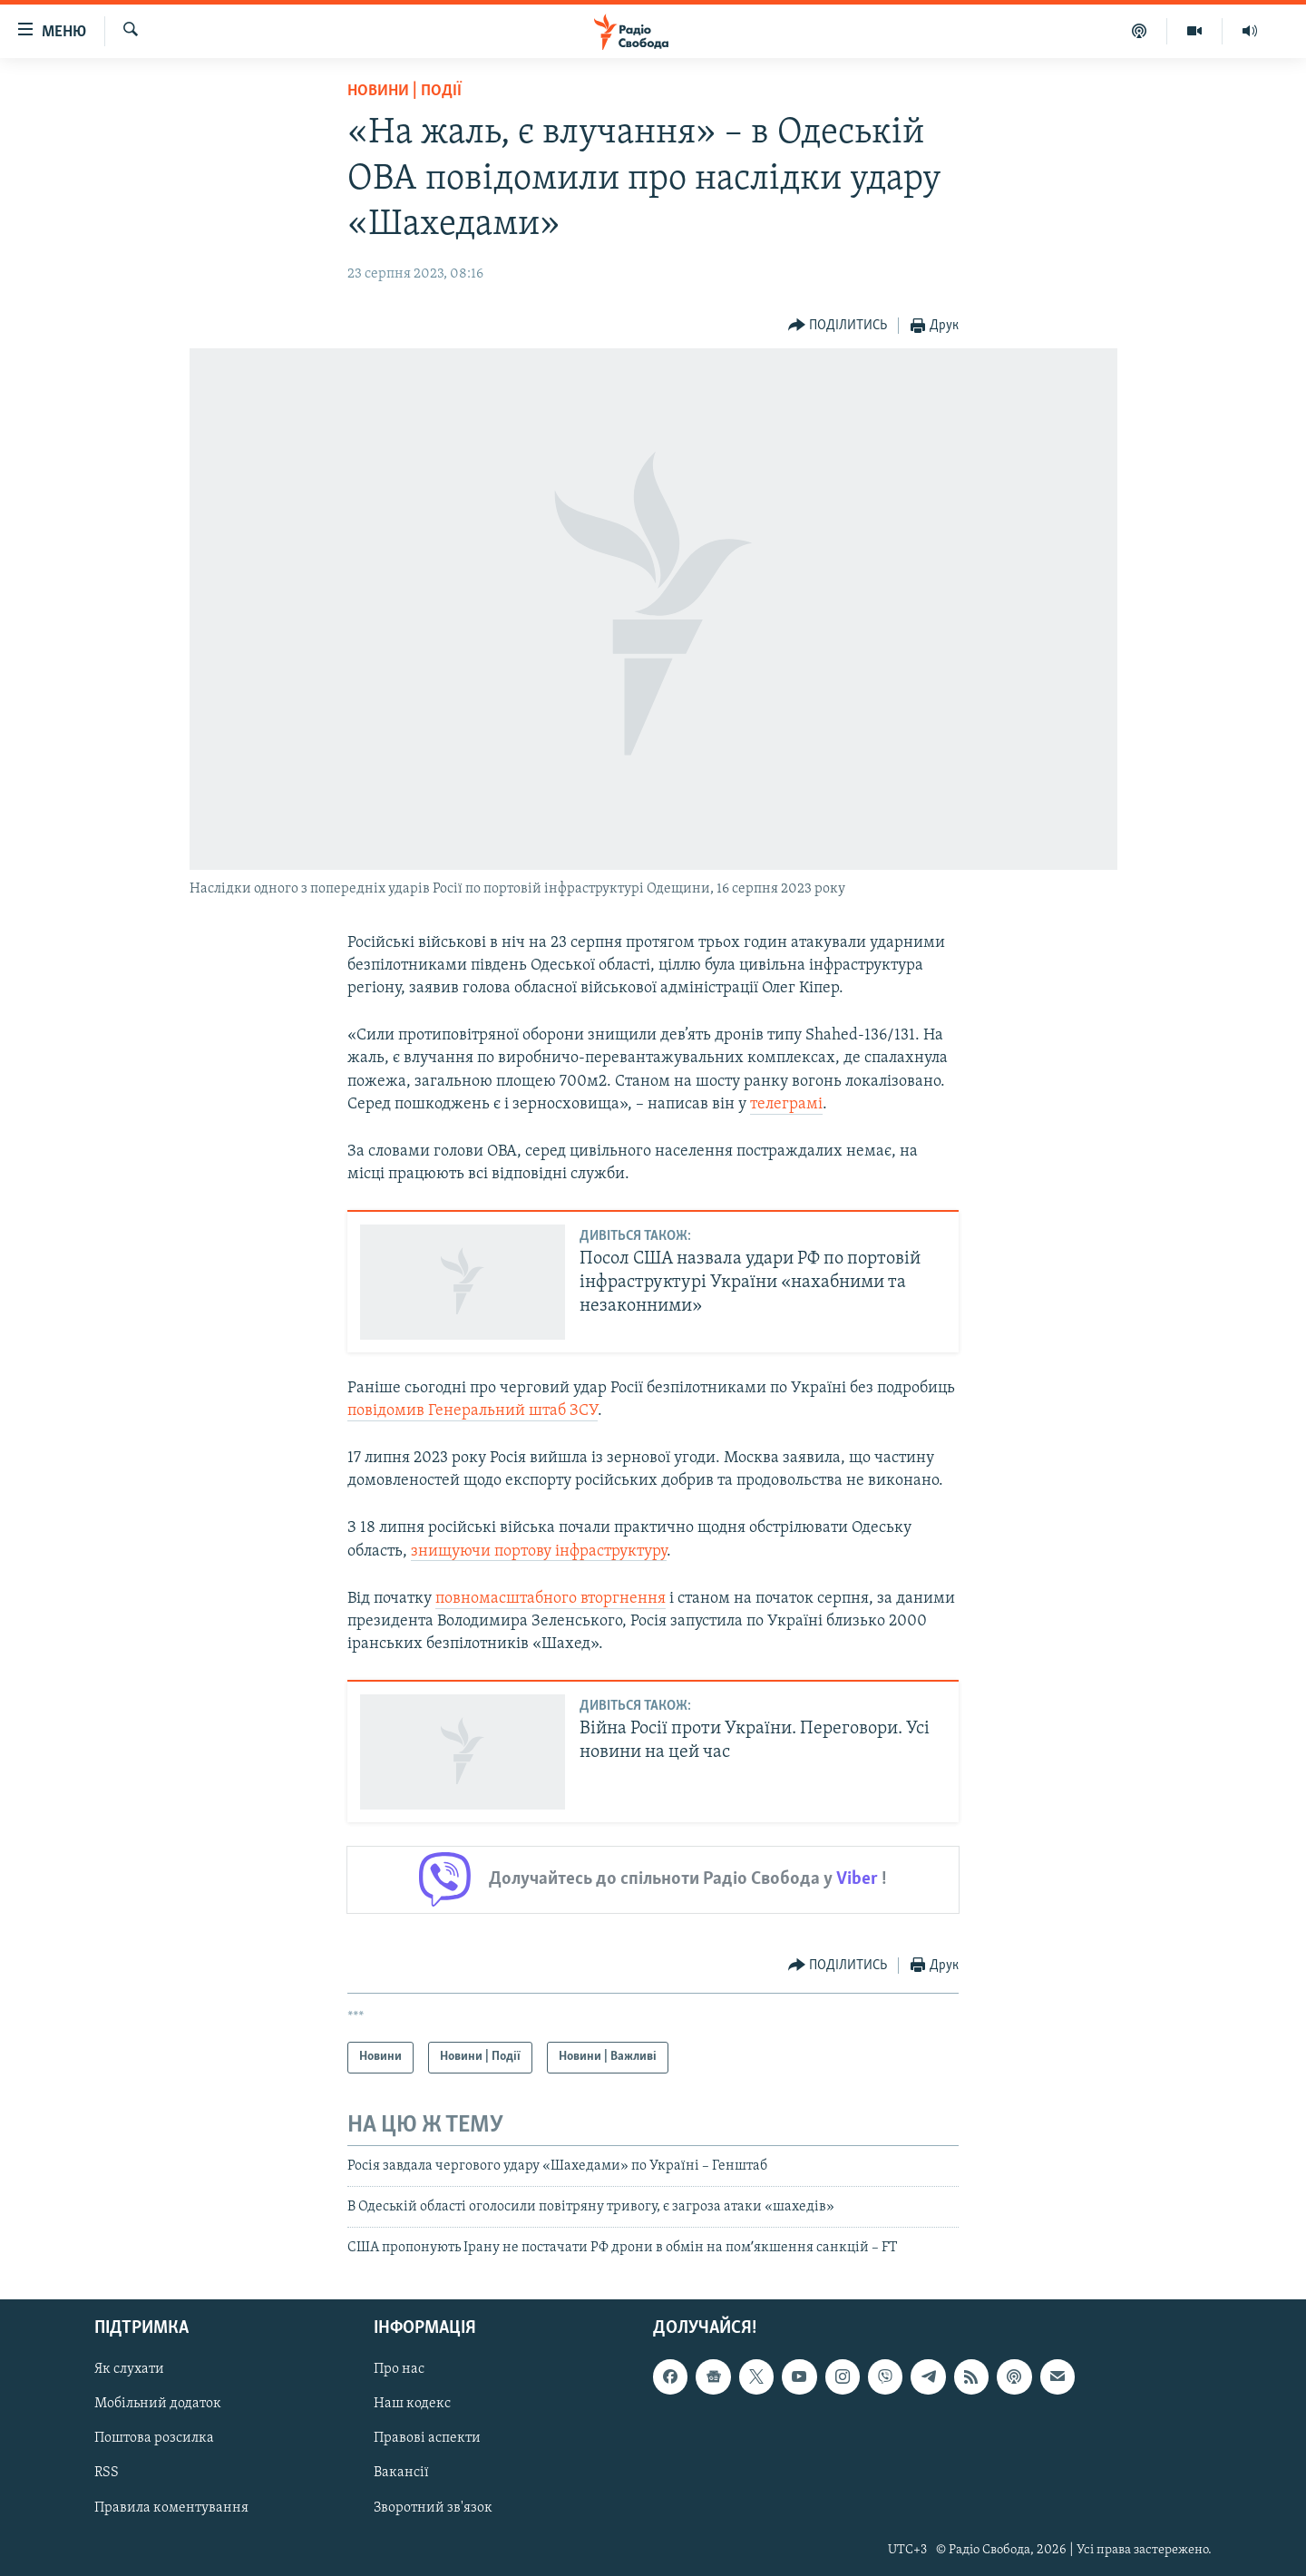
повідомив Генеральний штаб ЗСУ (472, 1411)
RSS (106, 2472)
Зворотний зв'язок (433, 2507)
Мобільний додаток (157, 2403)
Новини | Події (404, 91)
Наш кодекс (412, 2403)
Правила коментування (171, 2507)
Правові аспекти (427, 2438)
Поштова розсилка (154, 2438)
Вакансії (401, 2472)
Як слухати (129, 2369)
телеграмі (786, 1104)
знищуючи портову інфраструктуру (539, 1551)
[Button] (838, 326)
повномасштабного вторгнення (550, 1598)
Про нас (399, 2369)
